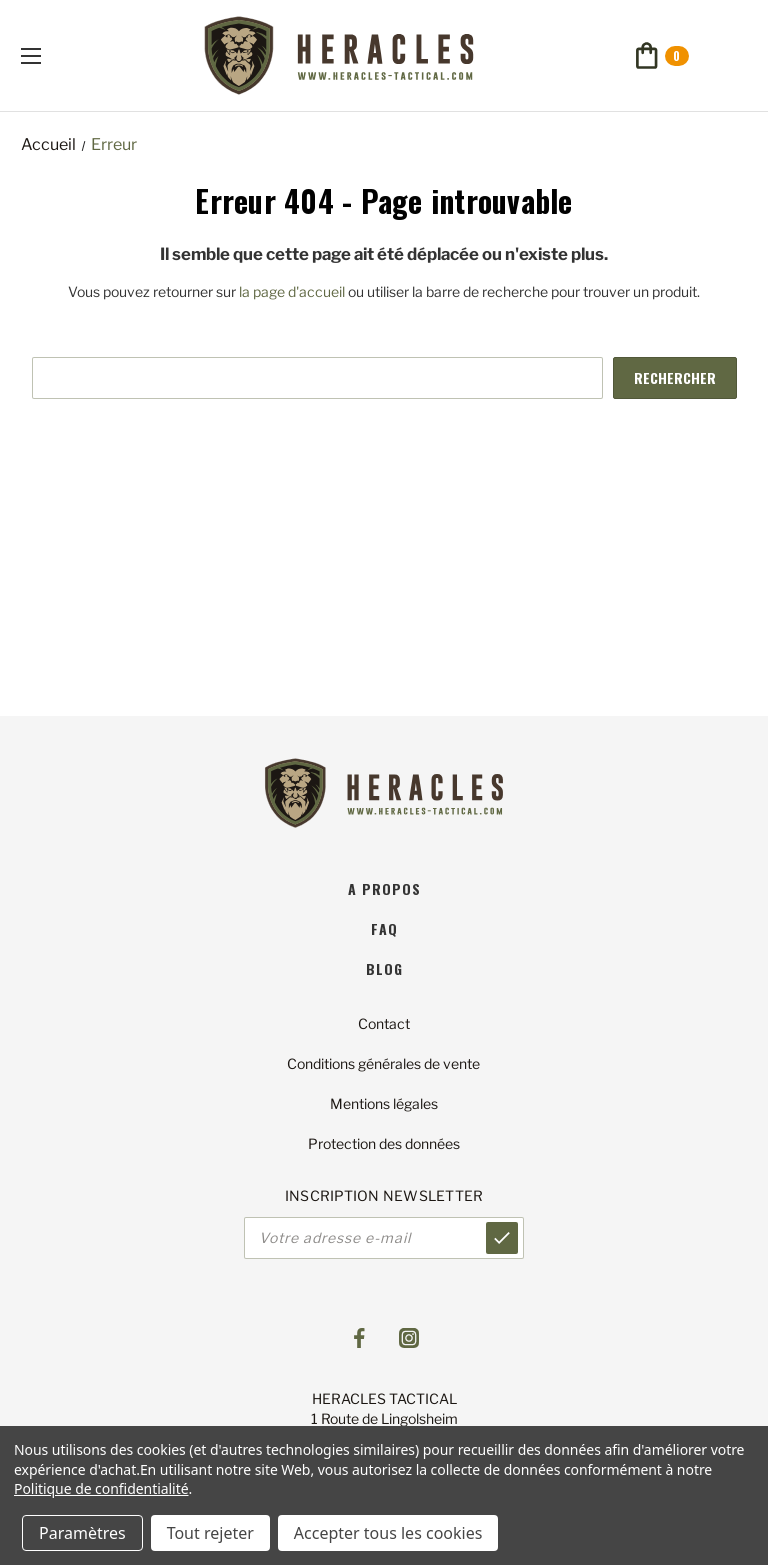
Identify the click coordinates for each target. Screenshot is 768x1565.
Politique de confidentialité (101, 1488)
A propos (384, 888)
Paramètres (82, 1533)
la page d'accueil (292, 291)
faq (384, 928)
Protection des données (384, 1143)
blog (384, 968)
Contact (384, 1023)
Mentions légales (384, 1103)
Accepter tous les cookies (388, 1533)
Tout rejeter (210, 1533)
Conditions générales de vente (383, 1063)
